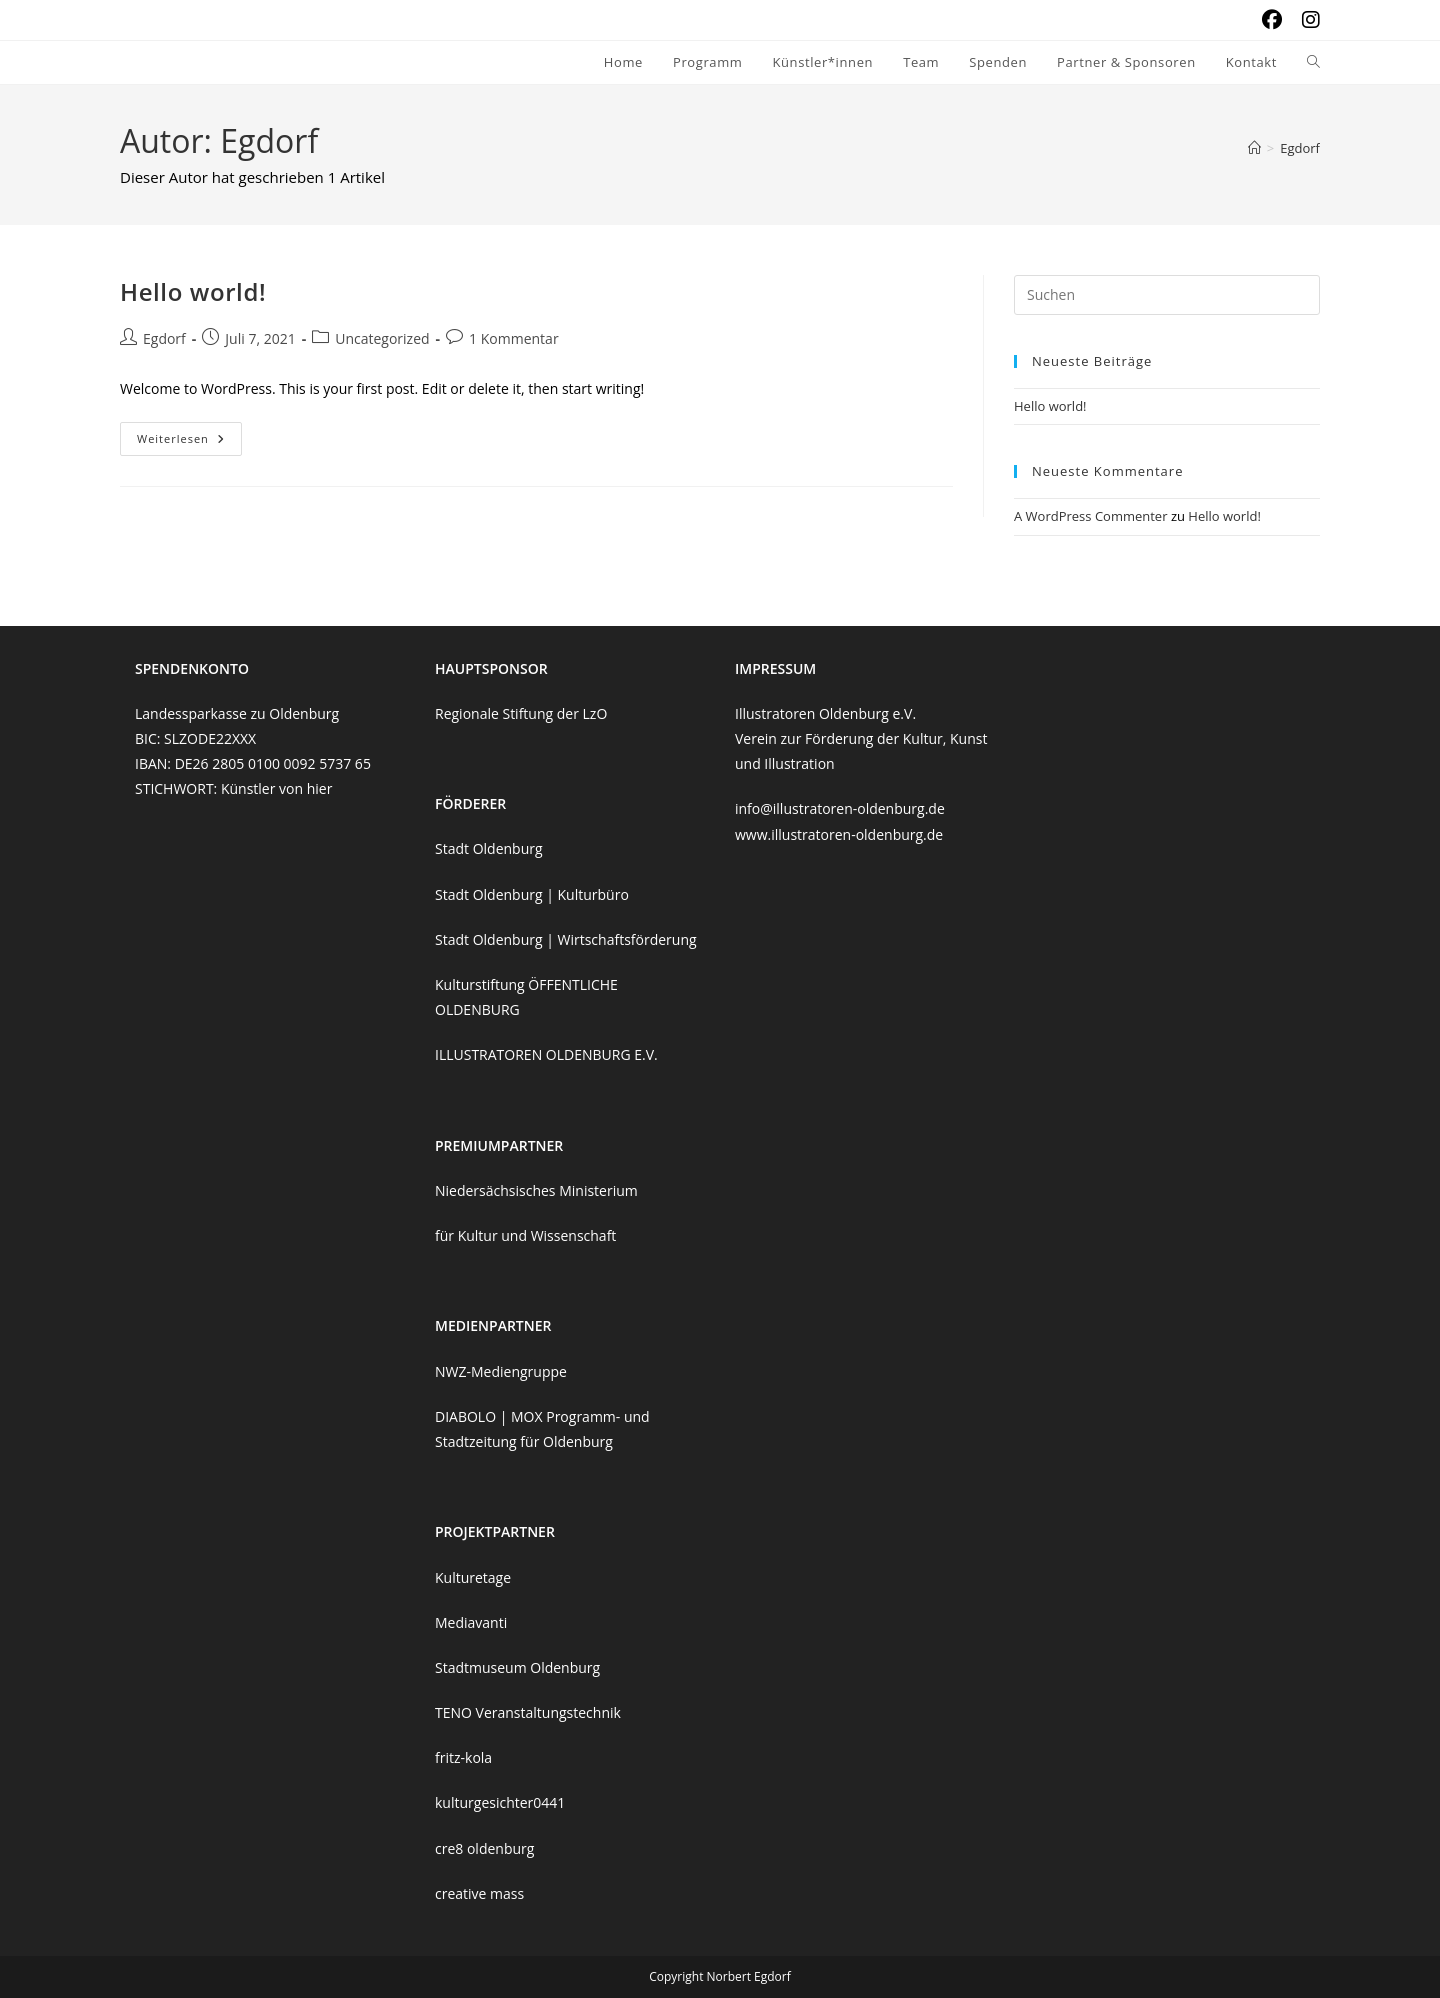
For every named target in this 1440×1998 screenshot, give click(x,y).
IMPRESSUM (775, 668)
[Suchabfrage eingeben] (1167, 295)
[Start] (1254, 148)
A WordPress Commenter (1091, 516)
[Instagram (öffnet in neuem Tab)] (1306, 20)
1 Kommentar (514, 338)
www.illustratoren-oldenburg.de (839, 834)
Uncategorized (382, 338)
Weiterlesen (189, 442)
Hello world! (193, 291)
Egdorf (1300, 148)
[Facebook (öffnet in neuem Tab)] (1272, 20)
